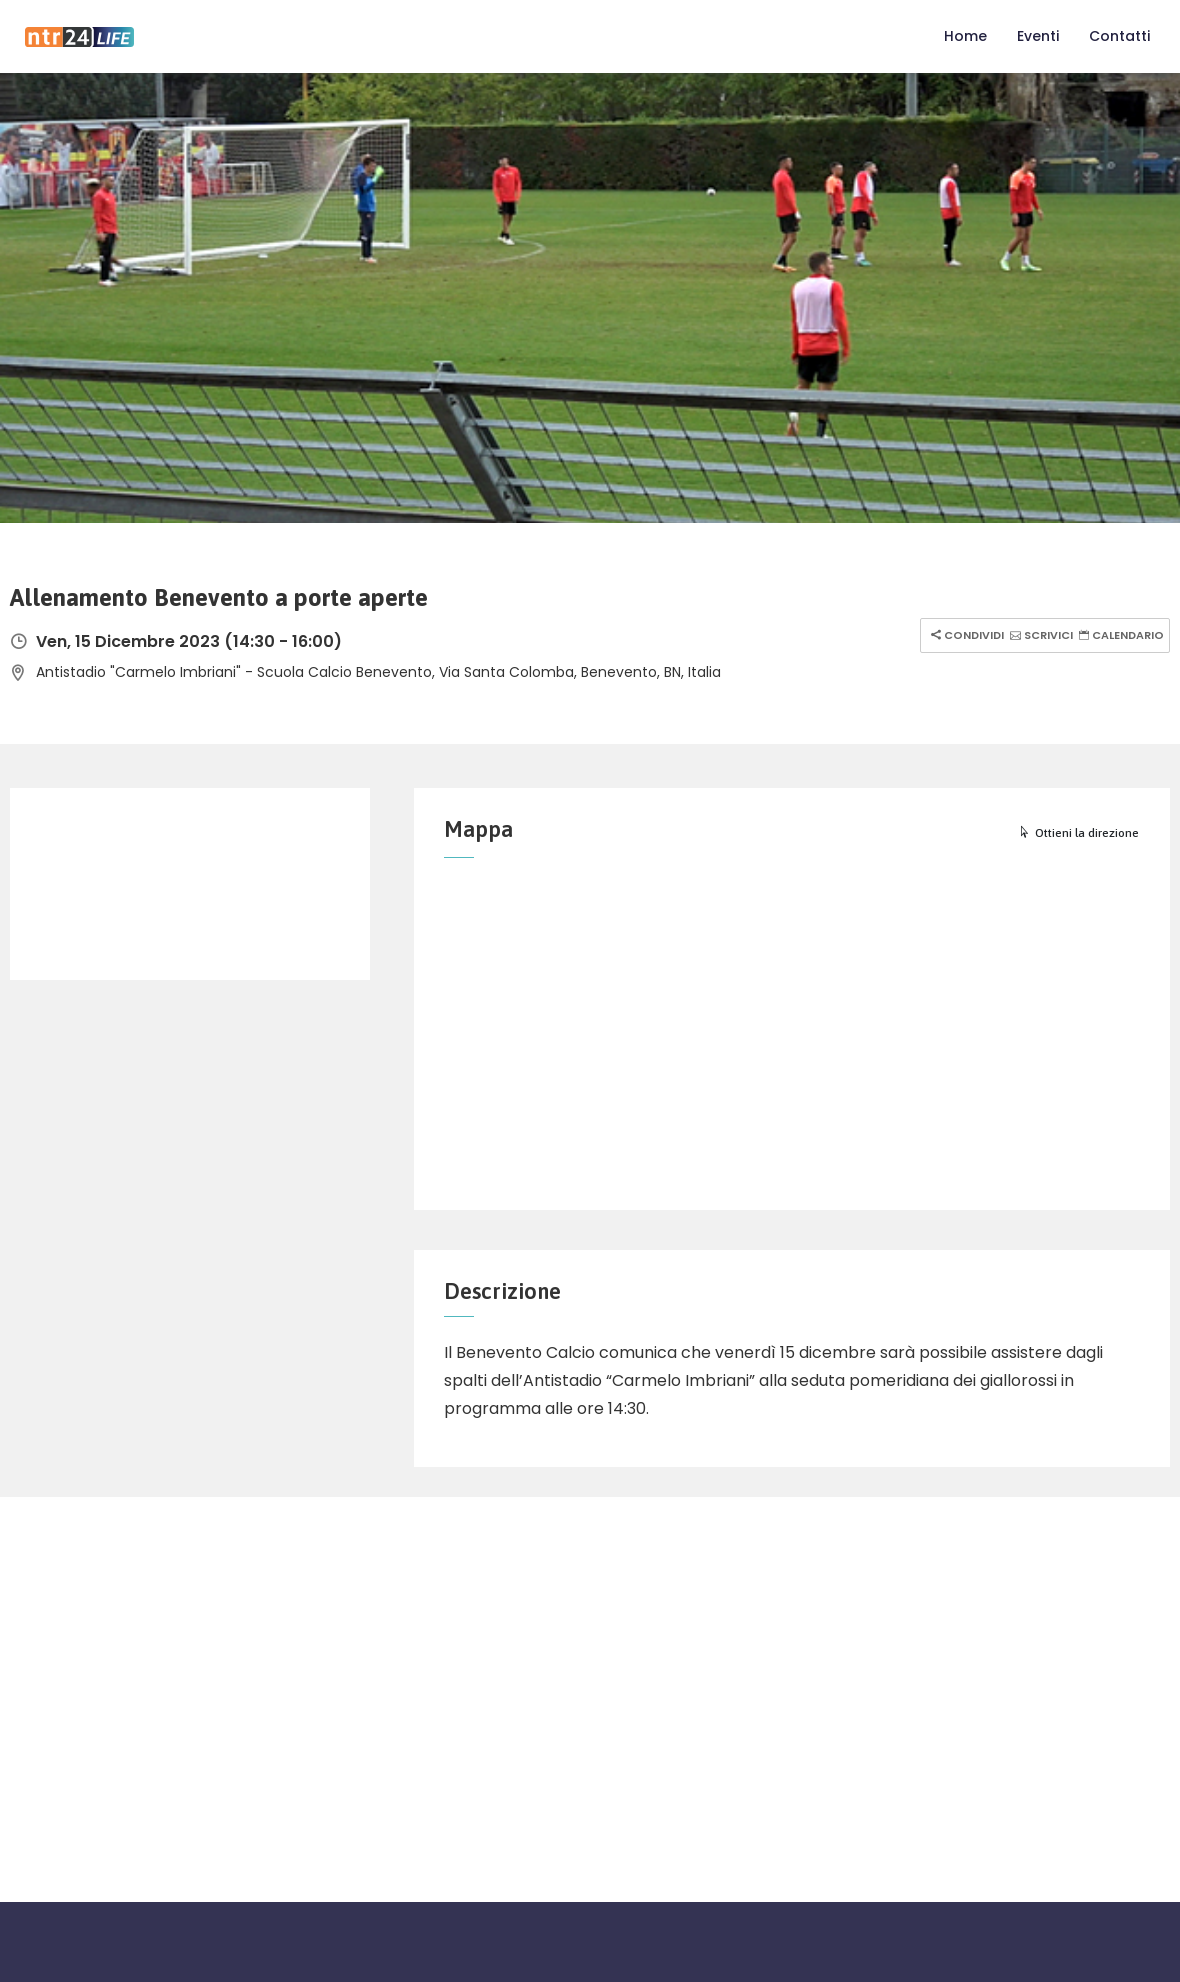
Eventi (1038, 36)
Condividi (965, 635)
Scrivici (1039, 635)
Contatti (1119, 36)
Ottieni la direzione (1078, 833)
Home (965, 36)
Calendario (1119, 635)
